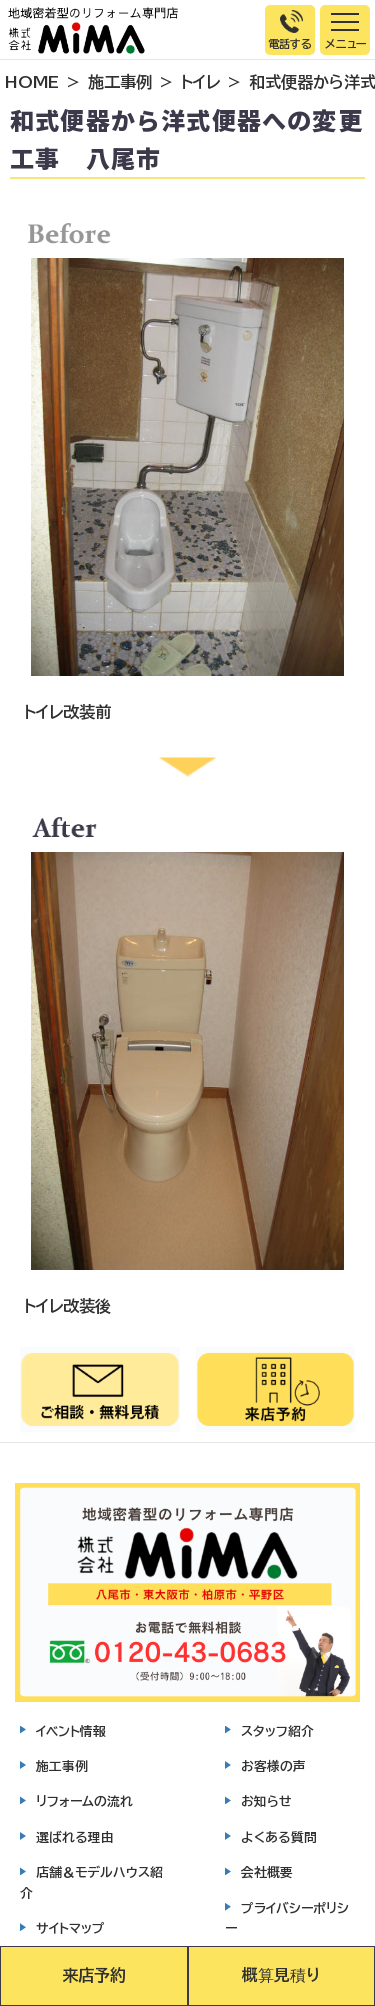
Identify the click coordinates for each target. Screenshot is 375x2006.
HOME (32, 82)
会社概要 (267, 1872)
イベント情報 (71, 1731)
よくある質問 (279, 1837)
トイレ (200, 82)
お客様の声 (273, 1766)
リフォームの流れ (84, 1801)
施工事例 (120, 82)
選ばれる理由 (75, 1837)
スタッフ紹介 (277, 1731)
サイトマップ (70, 1928)
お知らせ (266, 1801)
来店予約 (94, 1975)
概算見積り (281, 1975)
